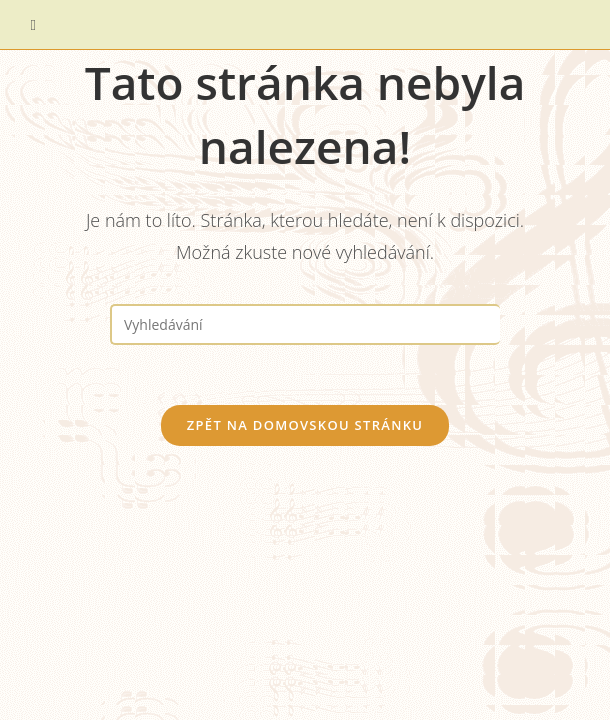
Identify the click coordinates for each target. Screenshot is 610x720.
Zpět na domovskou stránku (305, 425)
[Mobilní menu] (34, 24)
